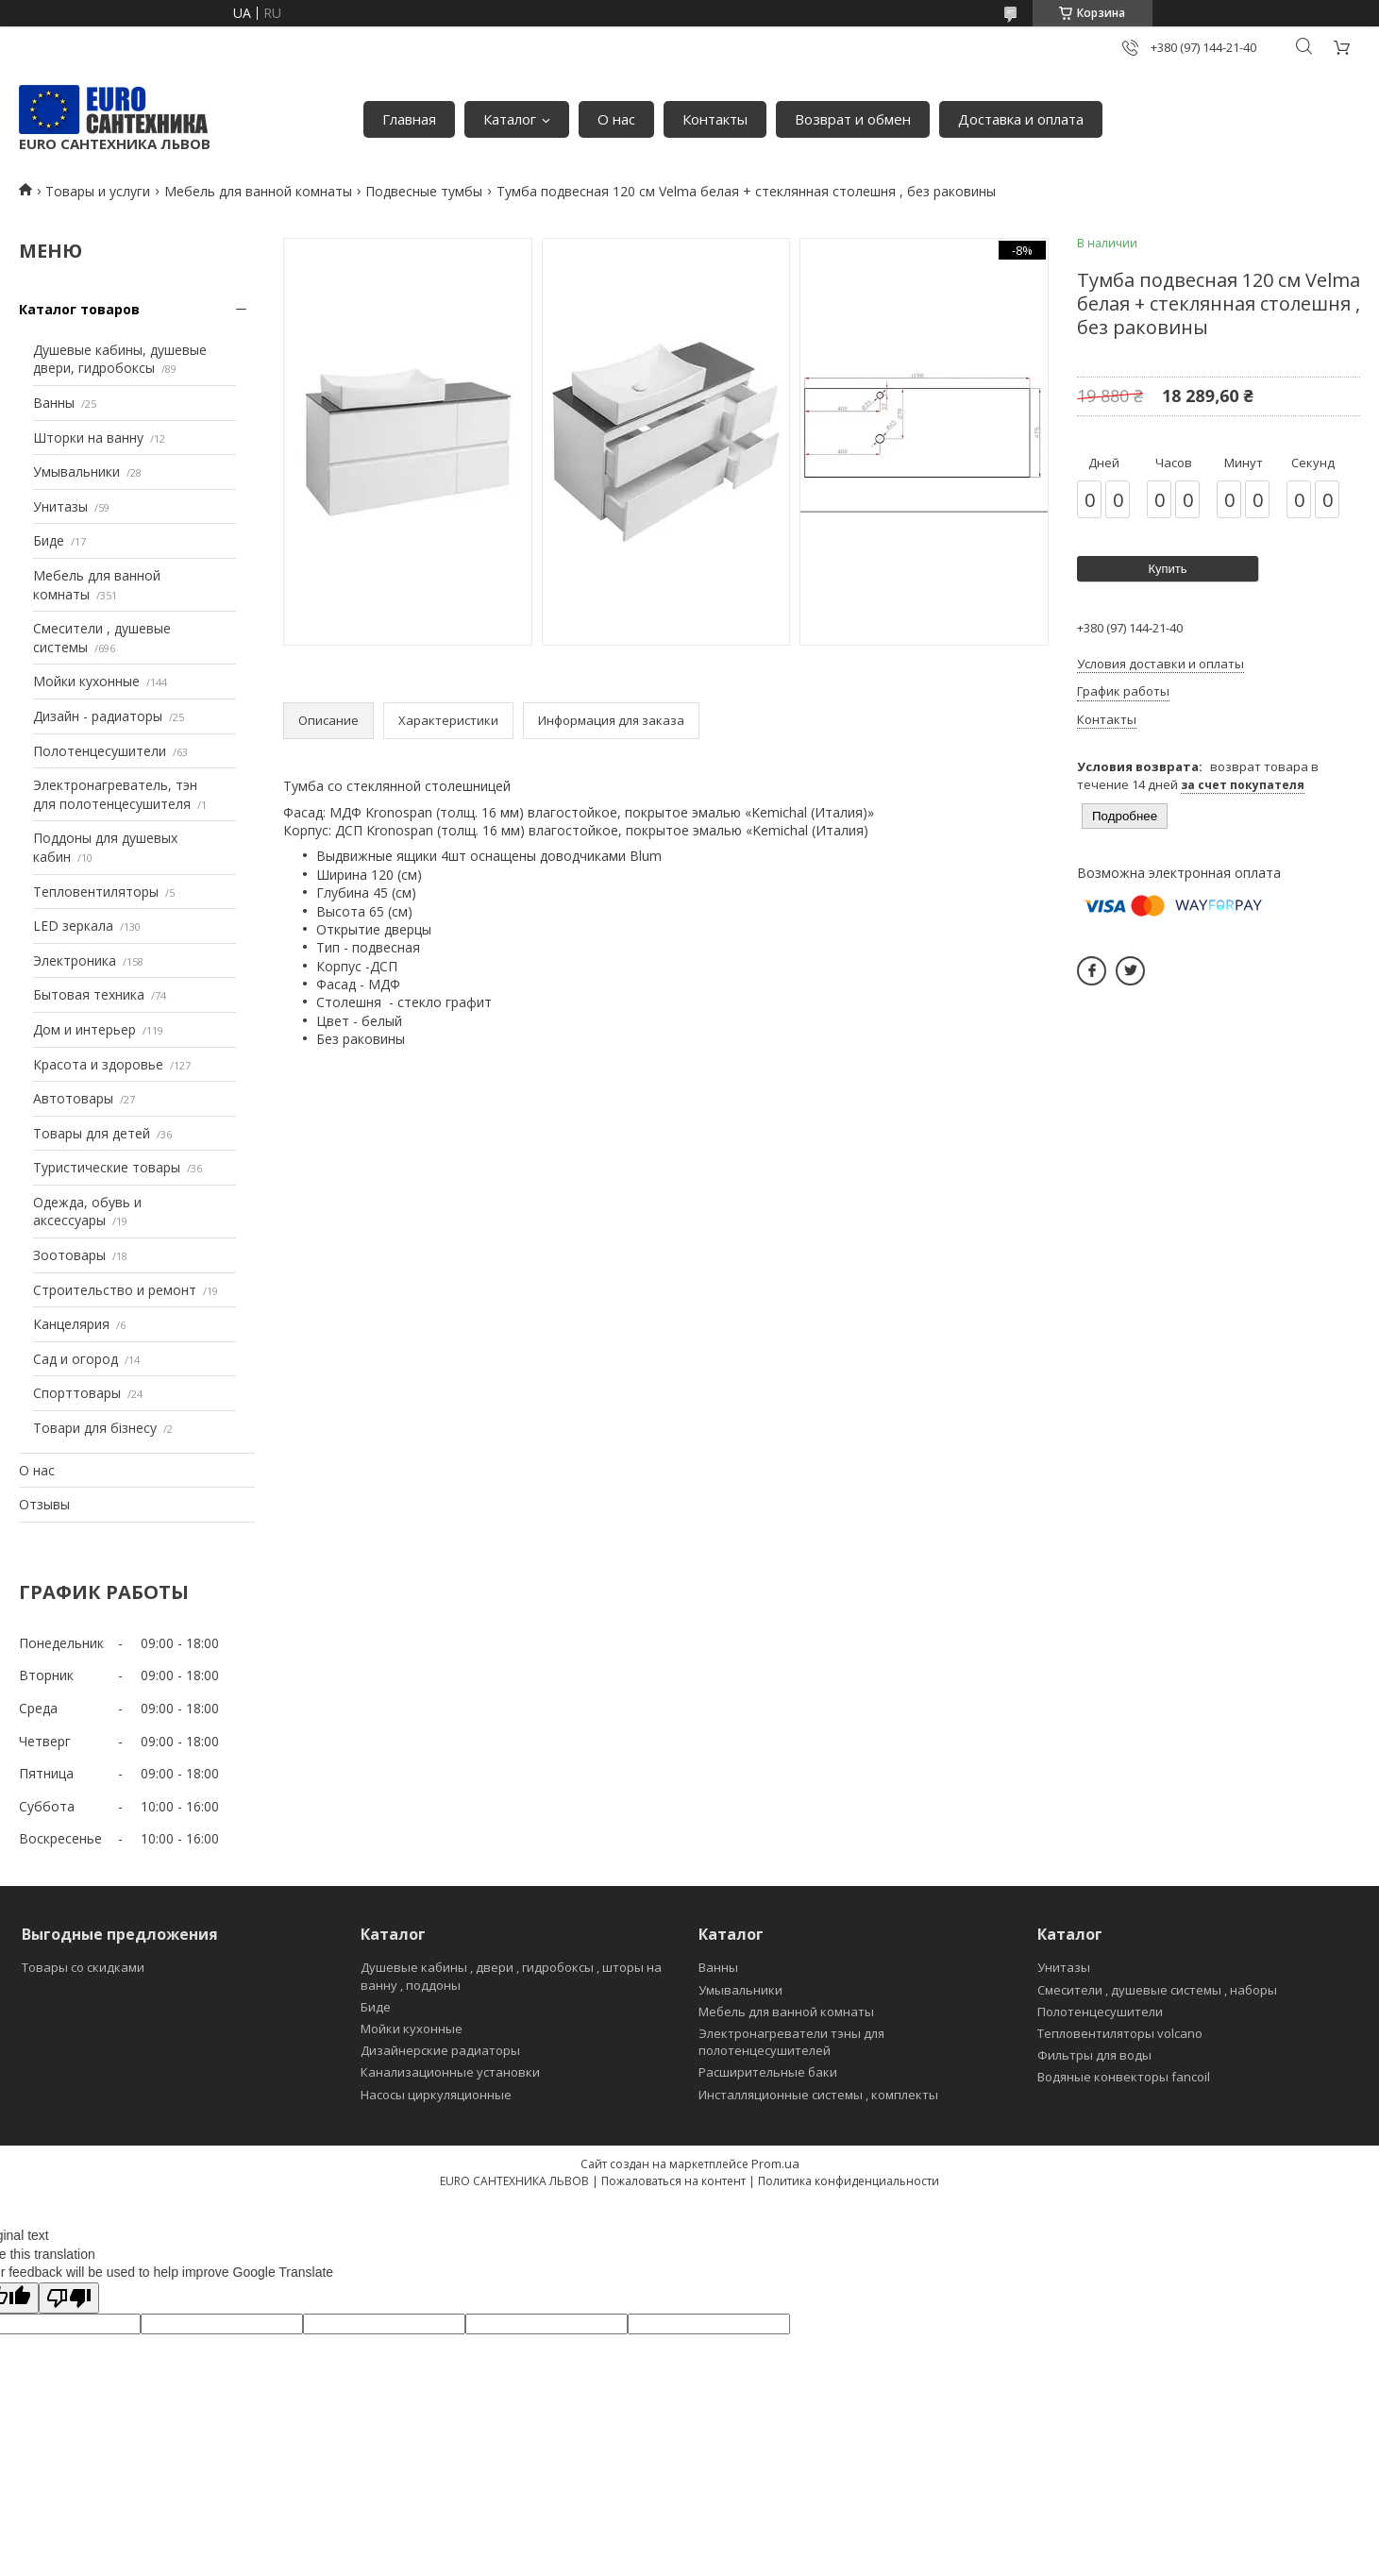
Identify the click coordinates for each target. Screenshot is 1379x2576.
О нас (616, 118)
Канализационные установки (450, 2071)
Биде (48, 540)
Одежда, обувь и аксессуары (87, 1211)
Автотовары (73, 1098)
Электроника (74, 960)
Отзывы (44, 1504)
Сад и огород (75, 1359)
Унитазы (60, 506)
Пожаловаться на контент (673, 2181)
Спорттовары (77, 1393)
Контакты (715, 118)
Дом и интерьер (84, 1029)
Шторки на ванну (88, 437)
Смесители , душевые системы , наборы (1157, 1989)
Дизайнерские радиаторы (440, 2050)
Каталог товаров (79, 309)
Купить (1167, 569)
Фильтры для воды (1094, 2054)
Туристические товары (106, 1167)
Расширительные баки (767, 2071)
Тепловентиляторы (96, 892)
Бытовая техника (88, 994)
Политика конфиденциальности (848, 2181)
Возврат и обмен (853, 118)
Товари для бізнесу (95, 1428)
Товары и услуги (97, 191)
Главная (409, 118)
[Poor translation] (69, 2298)
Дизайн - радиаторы (97, 716)
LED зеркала (73, 925)
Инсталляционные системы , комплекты (818, 2094)
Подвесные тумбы (423, 191)
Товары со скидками (83, 1967)
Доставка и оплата (1021, 118)
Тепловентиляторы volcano (1119, 2033)
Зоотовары (69, 1255)
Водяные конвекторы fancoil (1123, 2076)
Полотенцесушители (99, 751)
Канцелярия (71, 1324)
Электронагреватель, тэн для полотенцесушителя (115, 794)
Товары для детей (91, 1133)
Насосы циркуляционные (436, 2094)
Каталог (509, 118)
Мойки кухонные (86, 681)
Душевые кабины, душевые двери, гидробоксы (120, 359)
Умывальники (76, 471)
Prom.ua (775, 2163)
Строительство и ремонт (114, 1290)
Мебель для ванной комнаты (258, 191)
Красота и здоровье (98, 1064)
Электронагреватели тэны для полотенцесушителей (791, 2042)
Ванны (54, 403)
